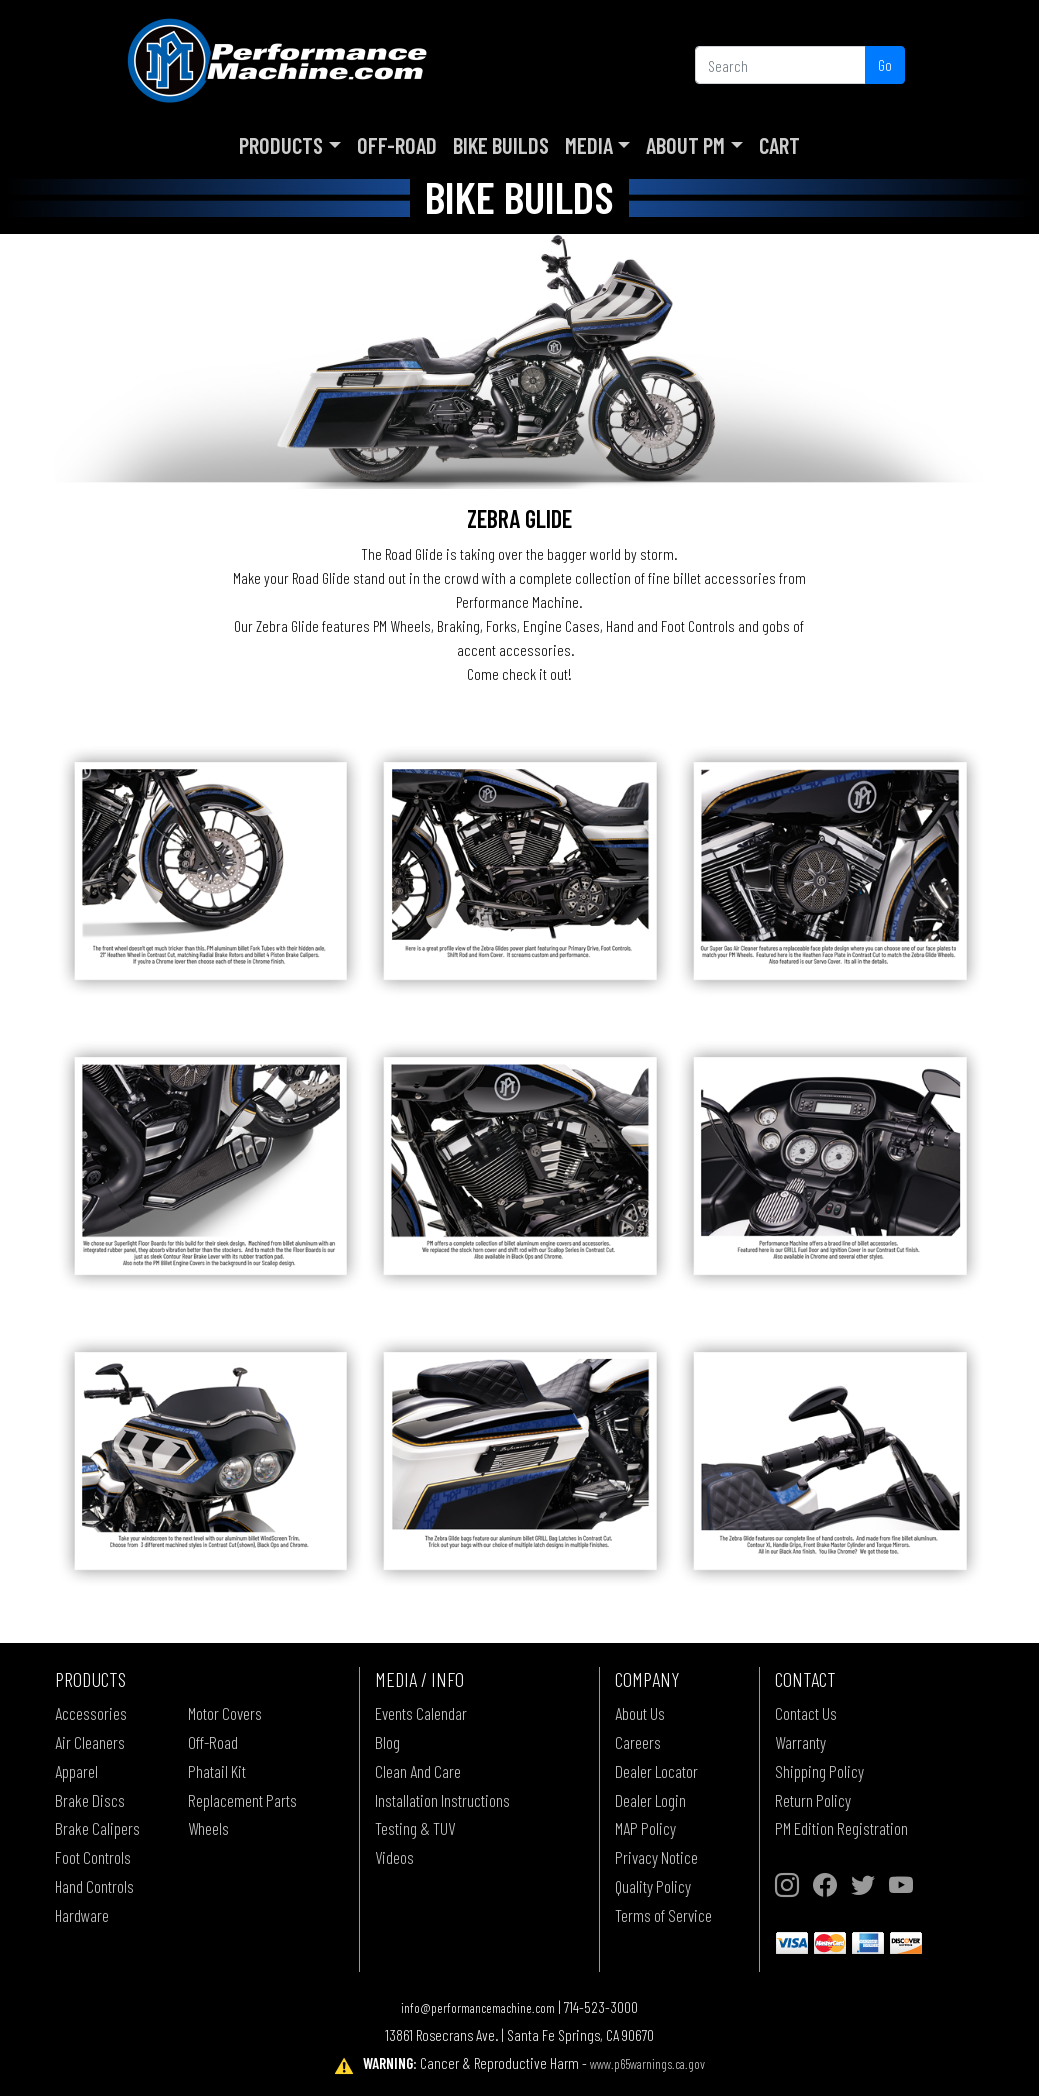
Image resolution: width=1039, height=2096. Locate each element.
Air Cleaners (90, 1742)
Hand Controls (94, 1886)
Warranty (800, 1742)
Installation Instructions (442, 1800)
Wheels (208, 1828)
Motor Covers (225, 1713)
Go (885, 64)
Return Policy (813, 1800)
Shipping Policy (819, 1771)
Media (589, 145)
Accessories (91, 1713)
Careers (638, 1742)
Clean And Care (418, 1771)
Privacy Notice (656, 1857)
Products (281, 145)
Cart (779, 145)
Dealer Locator (656, 1771)
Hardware (82, 1915)
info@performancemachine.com (478, 2007)
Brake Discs (90, 1800)
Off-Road (397, 145)
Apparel (76, 1771)
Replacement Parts (242, 1800)
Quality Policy (653, 1886)
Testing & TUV (415, 1828)
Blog (387, 1742)
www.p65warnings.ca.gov (647, 2063)
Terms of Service (663, 1915)
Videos (394, 1857)
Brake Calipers (97, 1828)
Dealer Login (650, 1800)
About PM (685, 145)
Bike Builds (501, 145)
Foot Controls (93, 1857)
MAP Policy (645, 1828)
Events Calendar (421, 1713)
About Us (640, 1713)
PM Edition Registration (841, 1828)
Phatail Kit (217, 1771)
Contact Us (806, 1713)
